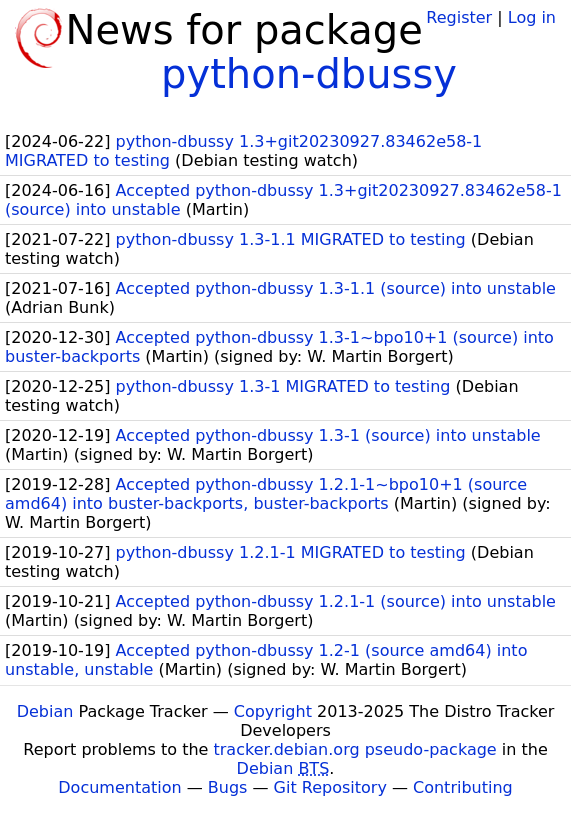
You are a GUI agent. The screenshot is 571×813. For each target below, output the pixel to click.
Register (459, 17)
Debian (45, 711)
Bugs (228, 787)
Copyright (273, 711)
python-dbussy (309, 74)
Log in (532, 17)
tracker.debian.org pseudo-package (355, 749)
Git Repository (330, 787)
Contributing (463, 787)
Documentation (119, 787)
